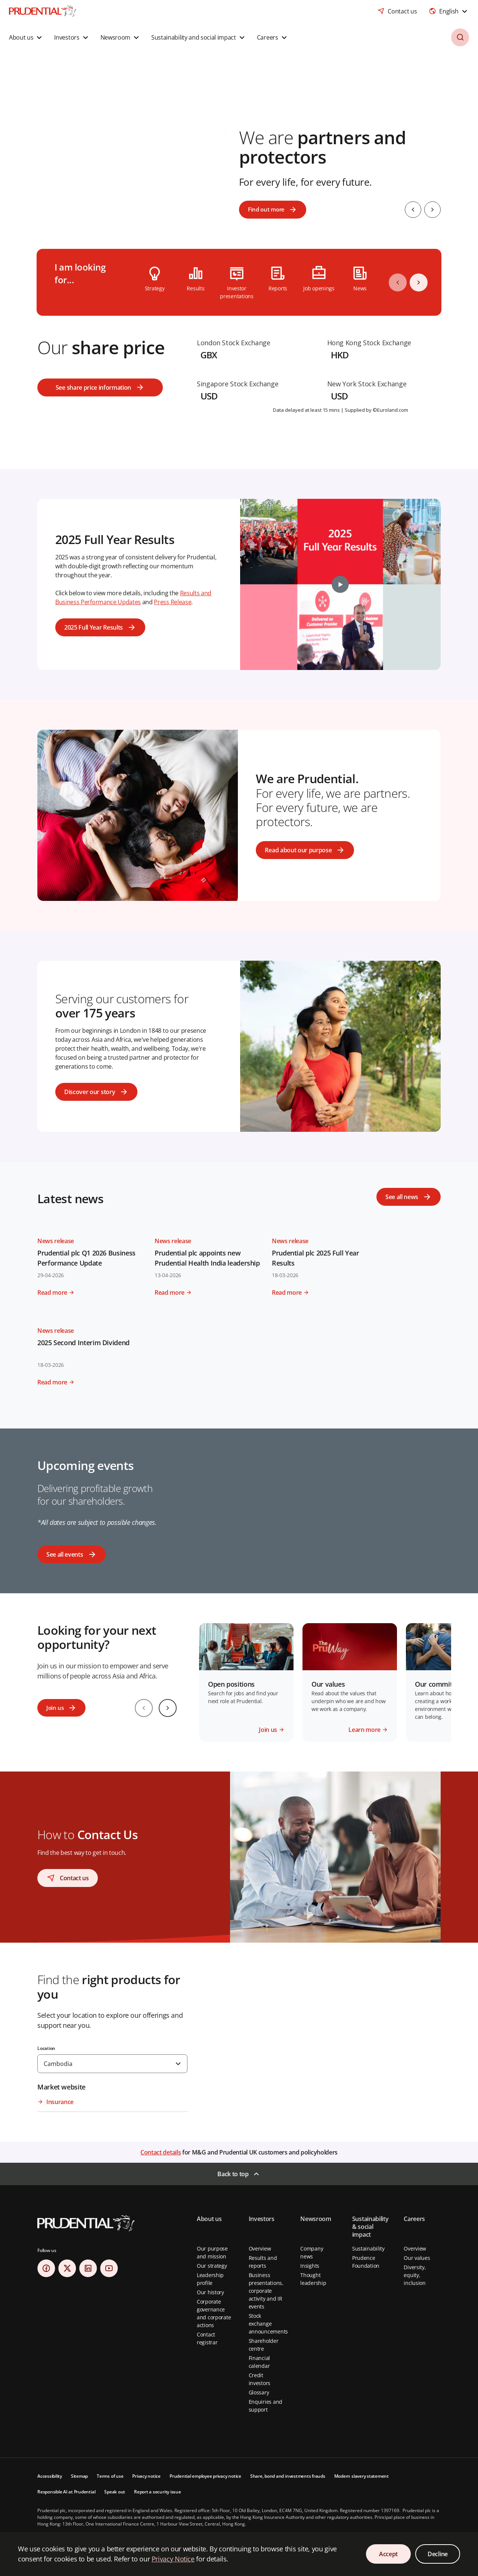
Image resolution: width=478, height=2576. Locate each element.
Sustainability (368, 2248)
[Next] (419, 282)
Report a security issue (157, 2492)
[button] (26, 37)
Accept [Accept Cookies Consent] (388, 2554)
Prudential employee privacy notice (205, 2476)
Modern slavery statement (361, 2476)
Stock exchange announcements (268, 2323)
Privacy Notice (173, 2558)
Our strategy (212, 2265)
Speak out (114, 2492)
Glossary (259, 2392)
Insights (309, 2265)
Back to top (232, 2174)
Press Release (172, 602)
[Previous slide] (411, 210)
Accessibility (49, 2476)
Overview (260, 2248)
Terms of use (110, 2476)
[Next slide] (432, 210)
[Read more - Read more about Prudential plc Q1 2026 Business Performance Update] (91, 1289)
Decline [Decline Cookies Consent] (438, 2554)
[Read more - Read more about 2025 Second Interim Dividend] (91, 1379)
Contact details (160, 2152)
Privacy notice (146, 2476)
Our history (210, 2292)
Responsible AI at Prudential (66, 2492)
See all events (64, 1554)
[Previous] (398, 282)
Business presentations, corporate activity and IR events (266, 2290)
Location (46, 2048)
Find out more (267, 210)
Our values (417, 2257)
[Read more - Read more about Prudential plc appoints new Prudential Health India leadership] (209, 1289)
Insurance (60, 2102)
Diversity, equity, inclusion (415, 2275)
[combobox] (449, 11)
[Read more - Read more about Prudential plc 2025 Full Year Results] (326, 1289)
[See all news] (408, 1197)
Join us (55, 1708)
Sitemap (79, 2476)
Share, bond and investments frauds (287, 2476)
